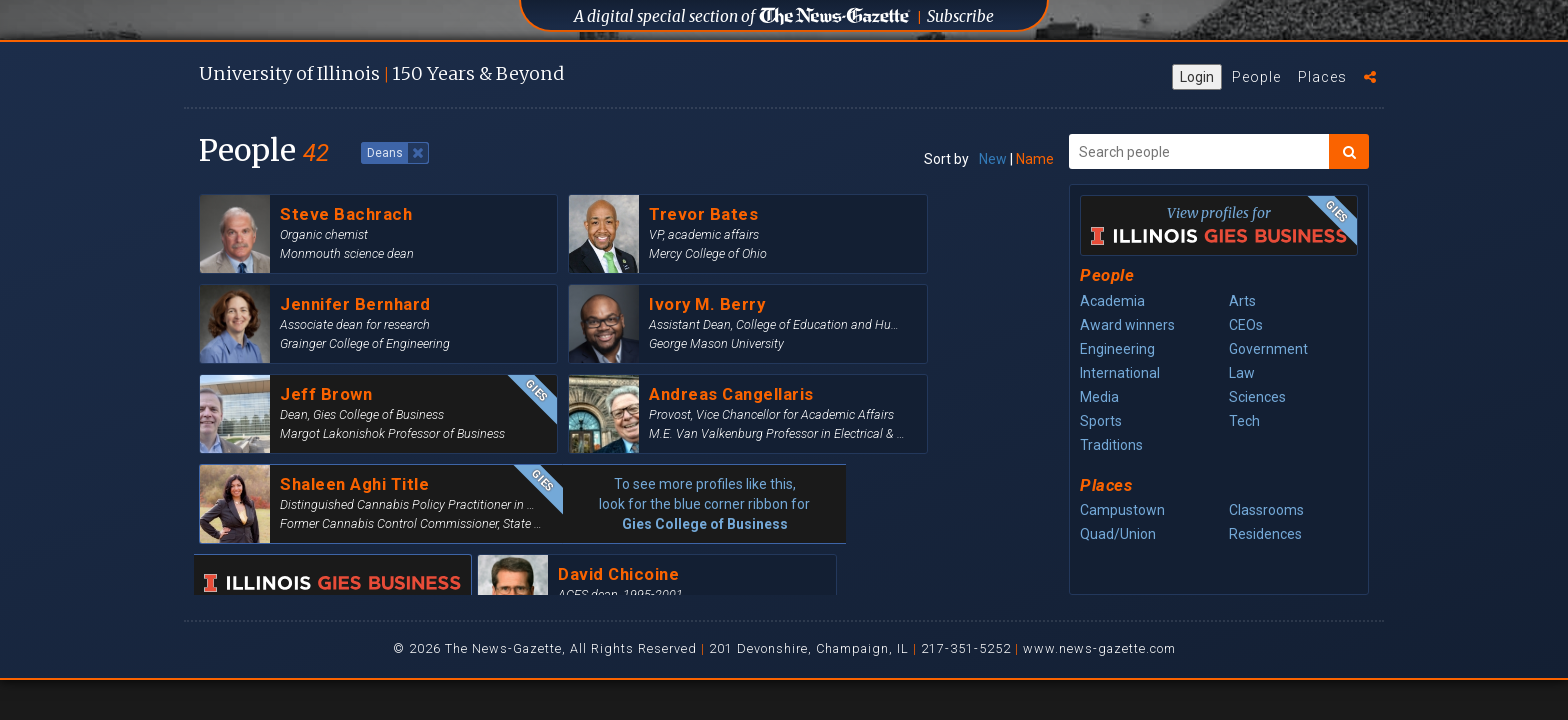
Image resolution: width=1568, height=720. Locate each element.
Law (1242, 373)
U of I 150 (381, 73)
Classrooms (1266, 510)
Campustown (1122, 510)
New (993, 159)
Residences (1265, 534)
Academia (1112, 301)
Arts (1242, 301)
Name (1035, 159)
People (1256, 77)
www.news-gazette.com (1099, 648)
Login (1197, 77)
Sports (1101, 421)
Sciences (1257, 397)
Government (1268, 349)
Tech (1244, 421)
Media (1099, 397)
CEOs (1246, 325)
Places (1322, 77)
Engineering (1117, 349)
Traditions (1111, 445)
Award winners (1127, 325)
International (1120, 373)
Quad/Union (1118, 534)
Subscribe (960, 16)
